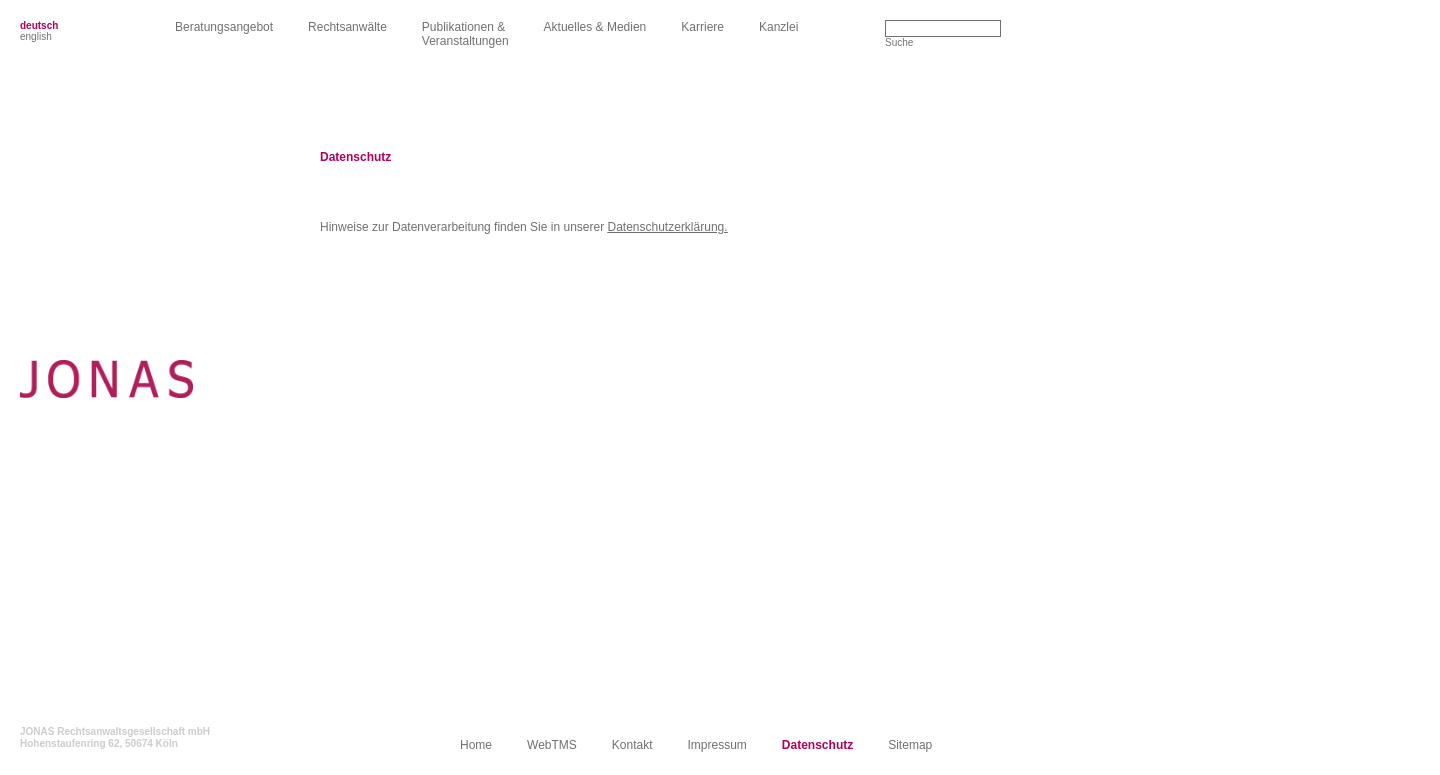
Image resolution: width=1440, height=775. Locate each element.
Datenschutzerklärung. (668, 227)
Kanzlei (778, 27)
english (36, 36)
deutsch (39, 25)
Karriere (702, 27)
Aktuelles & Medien (595, 27)
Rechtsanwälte (347, 27)
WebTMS (552, 745)
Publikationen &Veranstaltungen (465, 34)
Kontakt (632, 745)
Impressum (717, 745)
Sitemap (910, 745)
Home (476, 745)
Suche (899, 42)
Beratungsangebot (224, 27)
